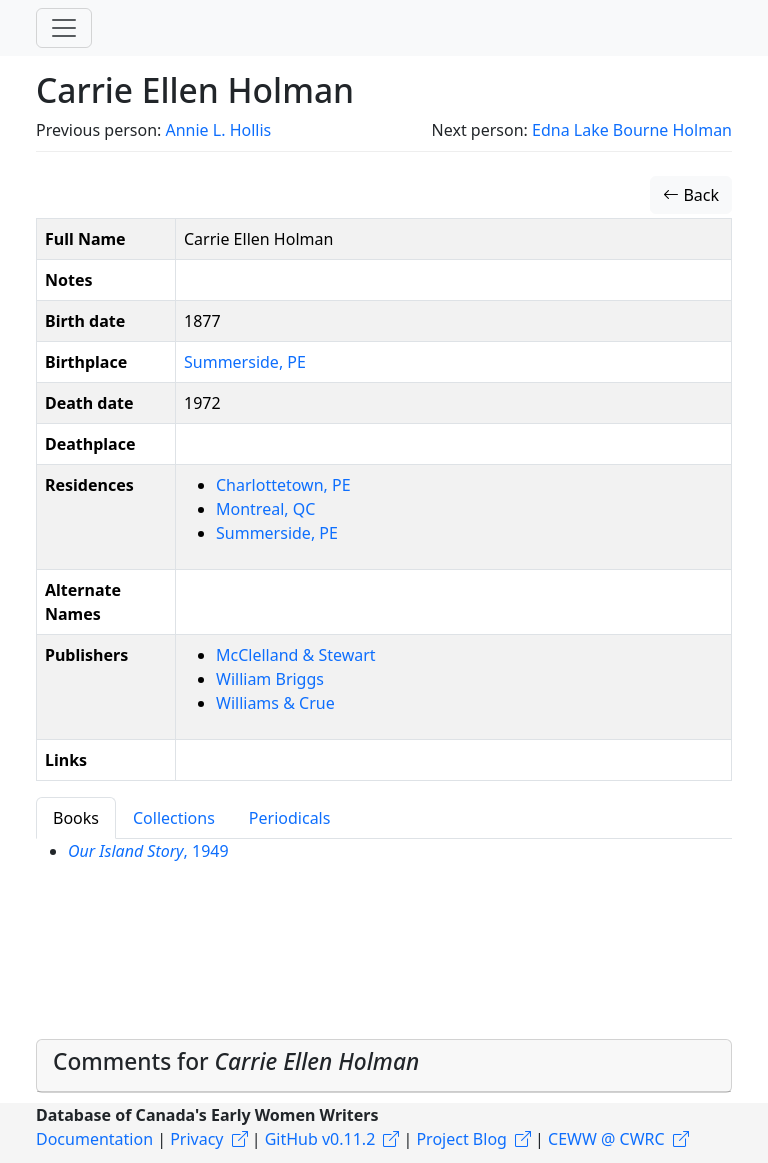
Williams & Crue (275, 703)
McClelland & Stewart (296, 655)
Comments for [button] (236, 1061)
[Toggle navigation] (64, 28)
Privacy (196, 1139)
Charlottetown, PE (283, 485)
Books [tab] (76, 818)
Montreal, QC (265, 509)
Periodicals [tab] (290, 818)
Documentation (94, 1139)
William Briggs (270, 679)
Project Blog (461, 1139)
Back (691, 195)
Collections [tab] (174, 818)
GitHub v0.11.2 (320, 1139)
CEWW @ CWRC (606, 1139)
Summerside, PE (245, 362)
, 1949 (148, 851)
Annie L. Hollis (218, 130)
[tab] (384, 1066)
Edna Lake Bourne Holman (632, 130)
